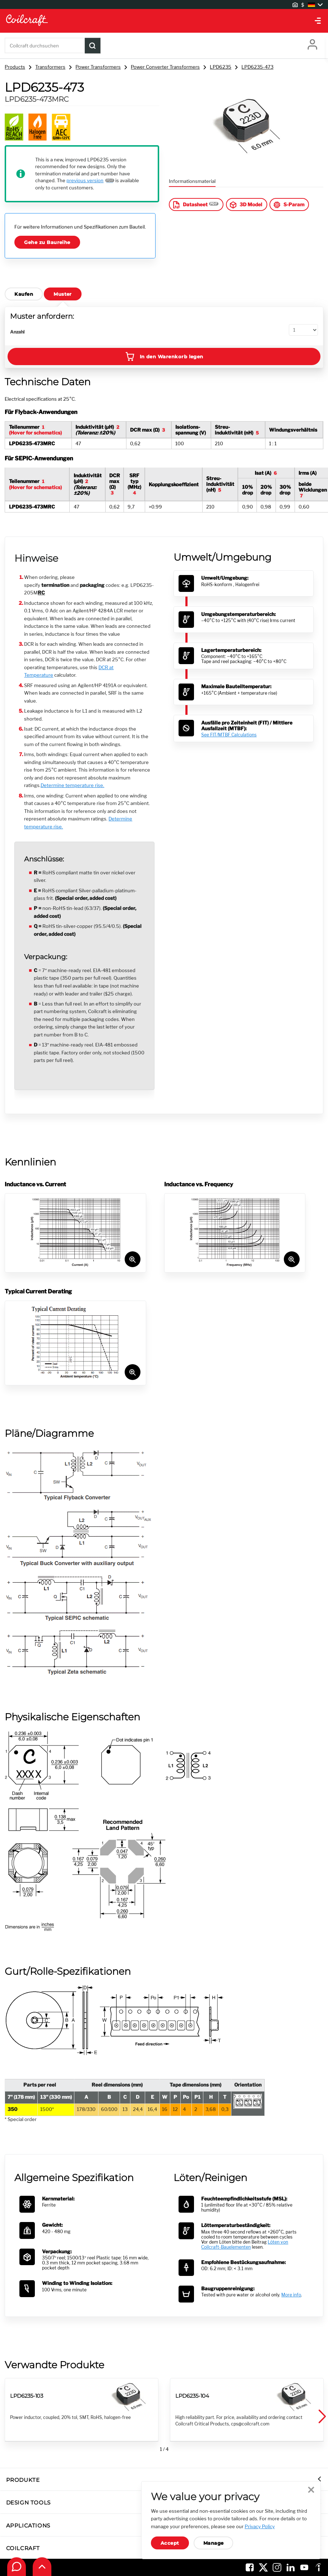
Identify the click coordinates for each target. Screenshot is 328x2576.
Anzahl (17, 332)
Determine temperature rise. (72, 785)
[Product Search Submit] (93, 46)
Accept (170, 2543)
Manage (213, 2543)
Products (15, 67)
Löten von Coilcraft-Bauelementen (244, 2245)
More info (291, 2294)
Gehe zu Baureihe (47, 242)
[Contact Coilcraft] (16, 2566)
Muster (63, 294)
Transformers (50, 67)
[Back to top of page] (42, 2566)
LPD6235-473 (257, 67)
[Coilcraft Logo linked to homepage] (164, 21)
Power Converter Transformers (165, 67)
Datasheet (190, 204)
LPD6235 (220, 67)
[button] (321, 2417)
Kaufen (23, 294)
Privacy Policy (260, 2526)
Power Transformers (98, 67)
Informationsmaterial (192, 181)
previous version (84, 180)
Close (310, 2490)
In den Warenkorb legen (164, 356)
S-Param (288, 204)
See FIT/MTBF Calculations (229, 734)
